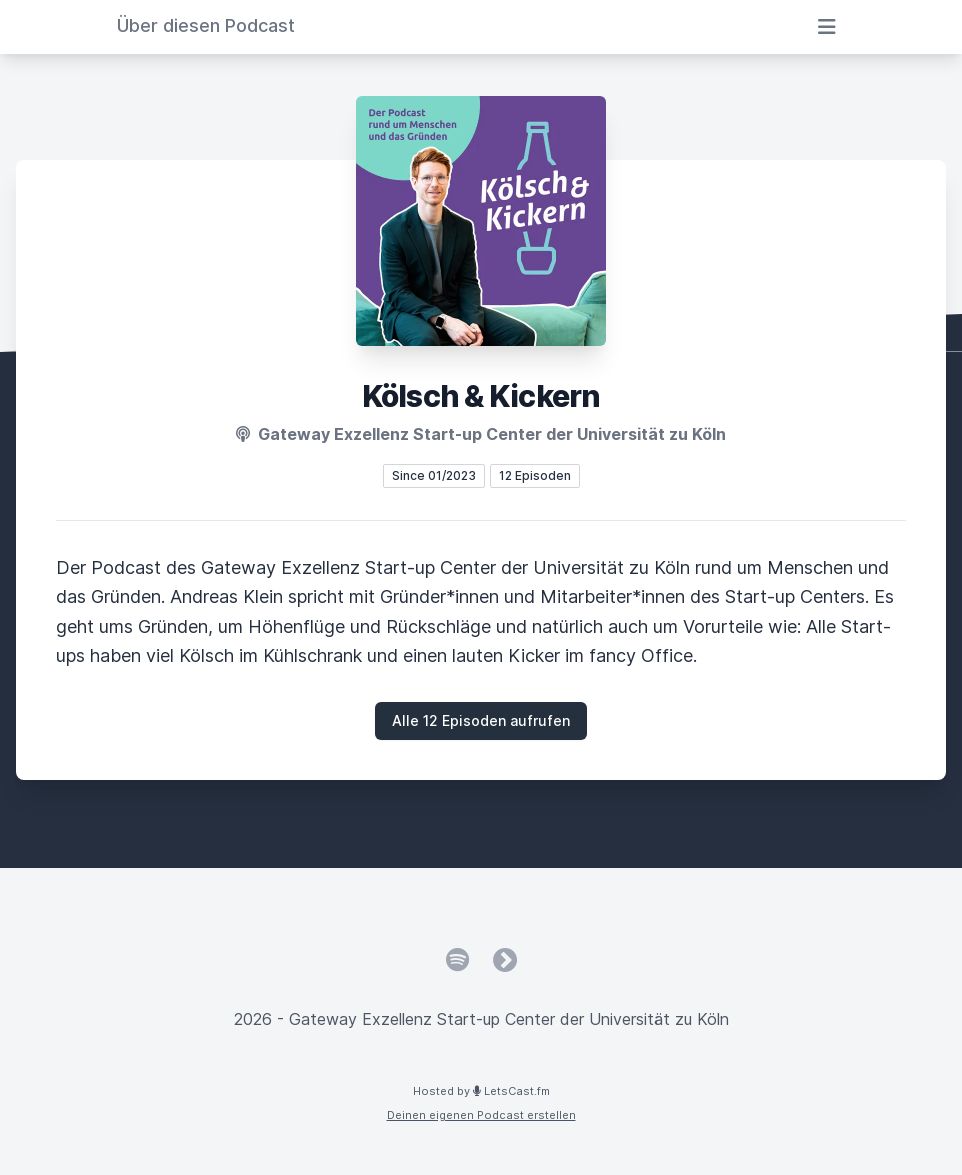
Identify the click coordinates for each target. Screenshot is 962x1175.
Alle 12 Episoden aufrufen (481, 720)
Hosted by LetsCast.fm (481, 1091)
